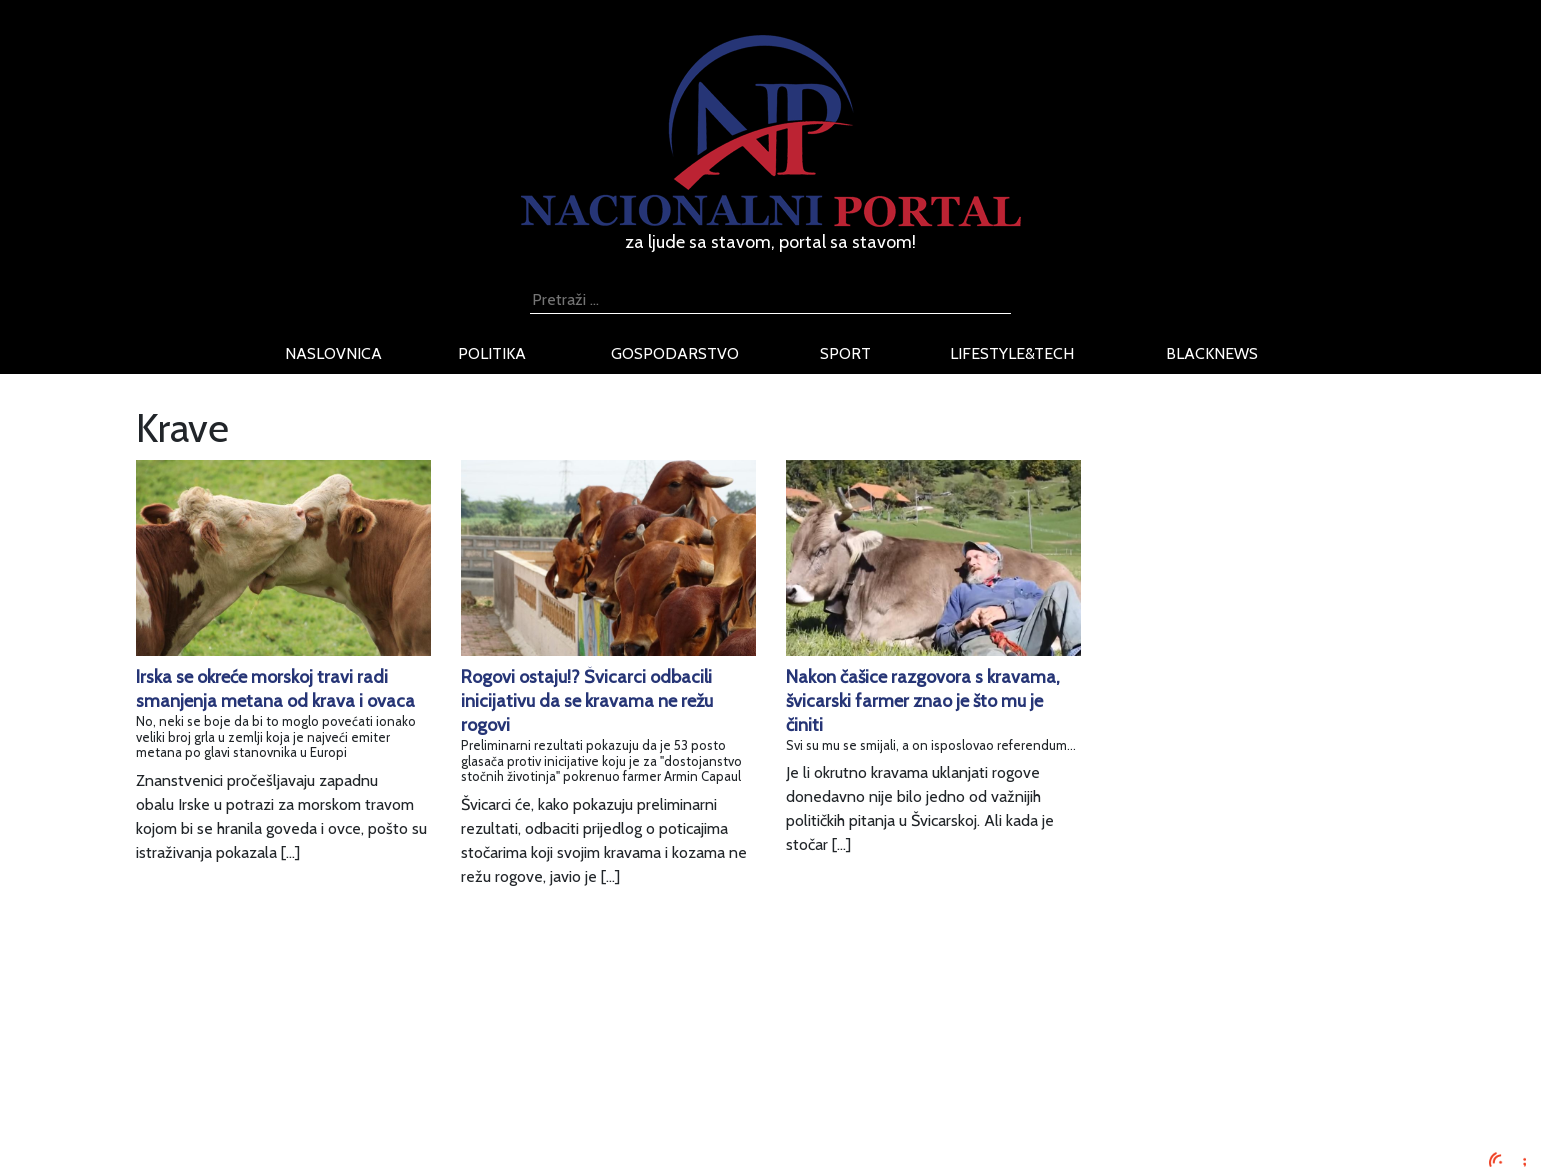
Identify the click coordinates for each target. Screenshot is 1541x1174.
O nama (348, 1089)
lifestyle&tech (1012, 353)
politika (492, 353)
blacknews (1212, 353)
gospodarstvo (675, 353)
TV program (361, 1137)
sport (845, 353)
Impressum (358, 1017)
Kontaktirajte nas (378, 1113)
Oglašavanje (363, 1041)
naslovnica (333, 353)
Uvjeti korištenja (376, 1065)
